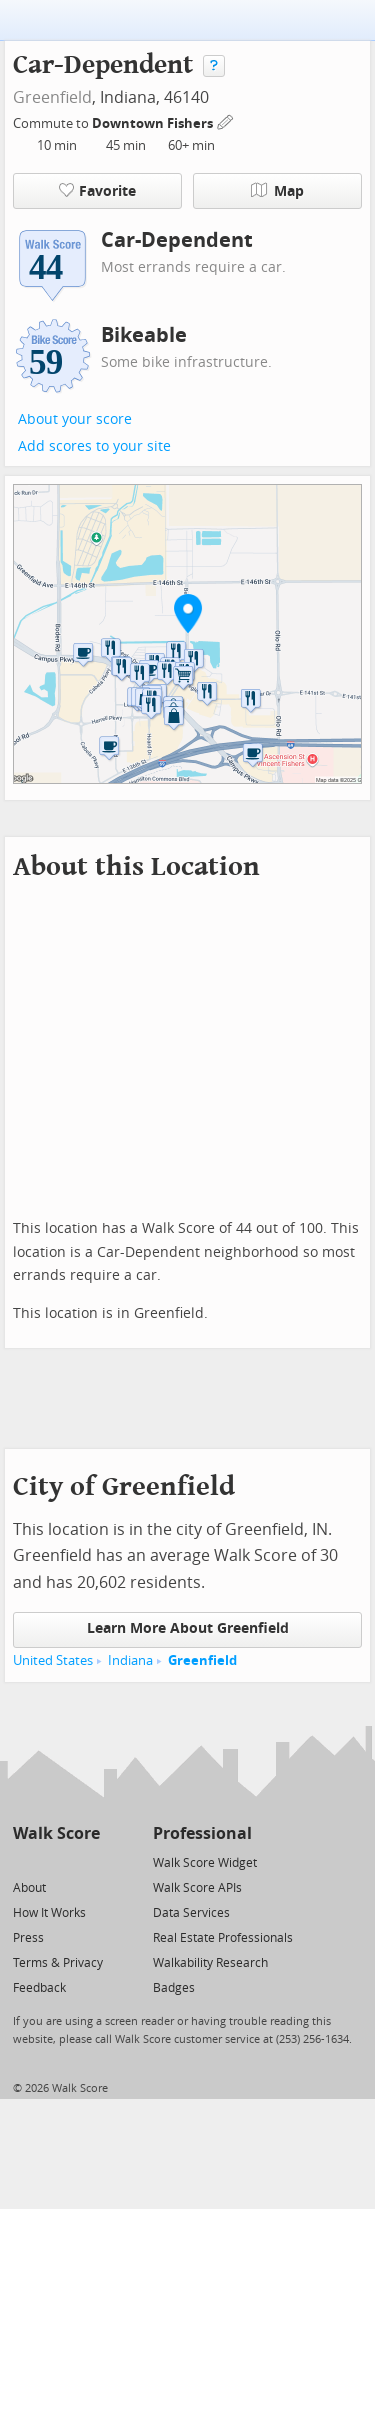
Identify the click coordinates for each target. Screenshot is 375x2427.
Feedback (39, 1988)
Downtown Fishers (154, 123)
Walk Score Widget (205, 1863)
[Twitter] (24, 1861)
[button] (188, 613)
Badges (174, 1988)
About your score (75, 419)
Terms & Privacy (58, 1963)
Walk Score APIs (197, 1888)
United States (53, 1660)
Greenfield (52, 97)
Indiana (130, 1660)
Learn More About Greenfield (188, 1628)
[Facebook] (55, 1861)
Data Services (191, 1913)
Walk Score (56, 1833)
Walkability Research (210, 1963)
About (29, 1888)
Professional (202, 1833)
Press (28, 1938)
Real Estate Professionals (223, 1938)
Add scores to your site (94, 446)
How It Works (49, 1913)
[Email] (86, 1861)
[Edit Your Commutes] (226, 120)
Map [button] (277, 191)
